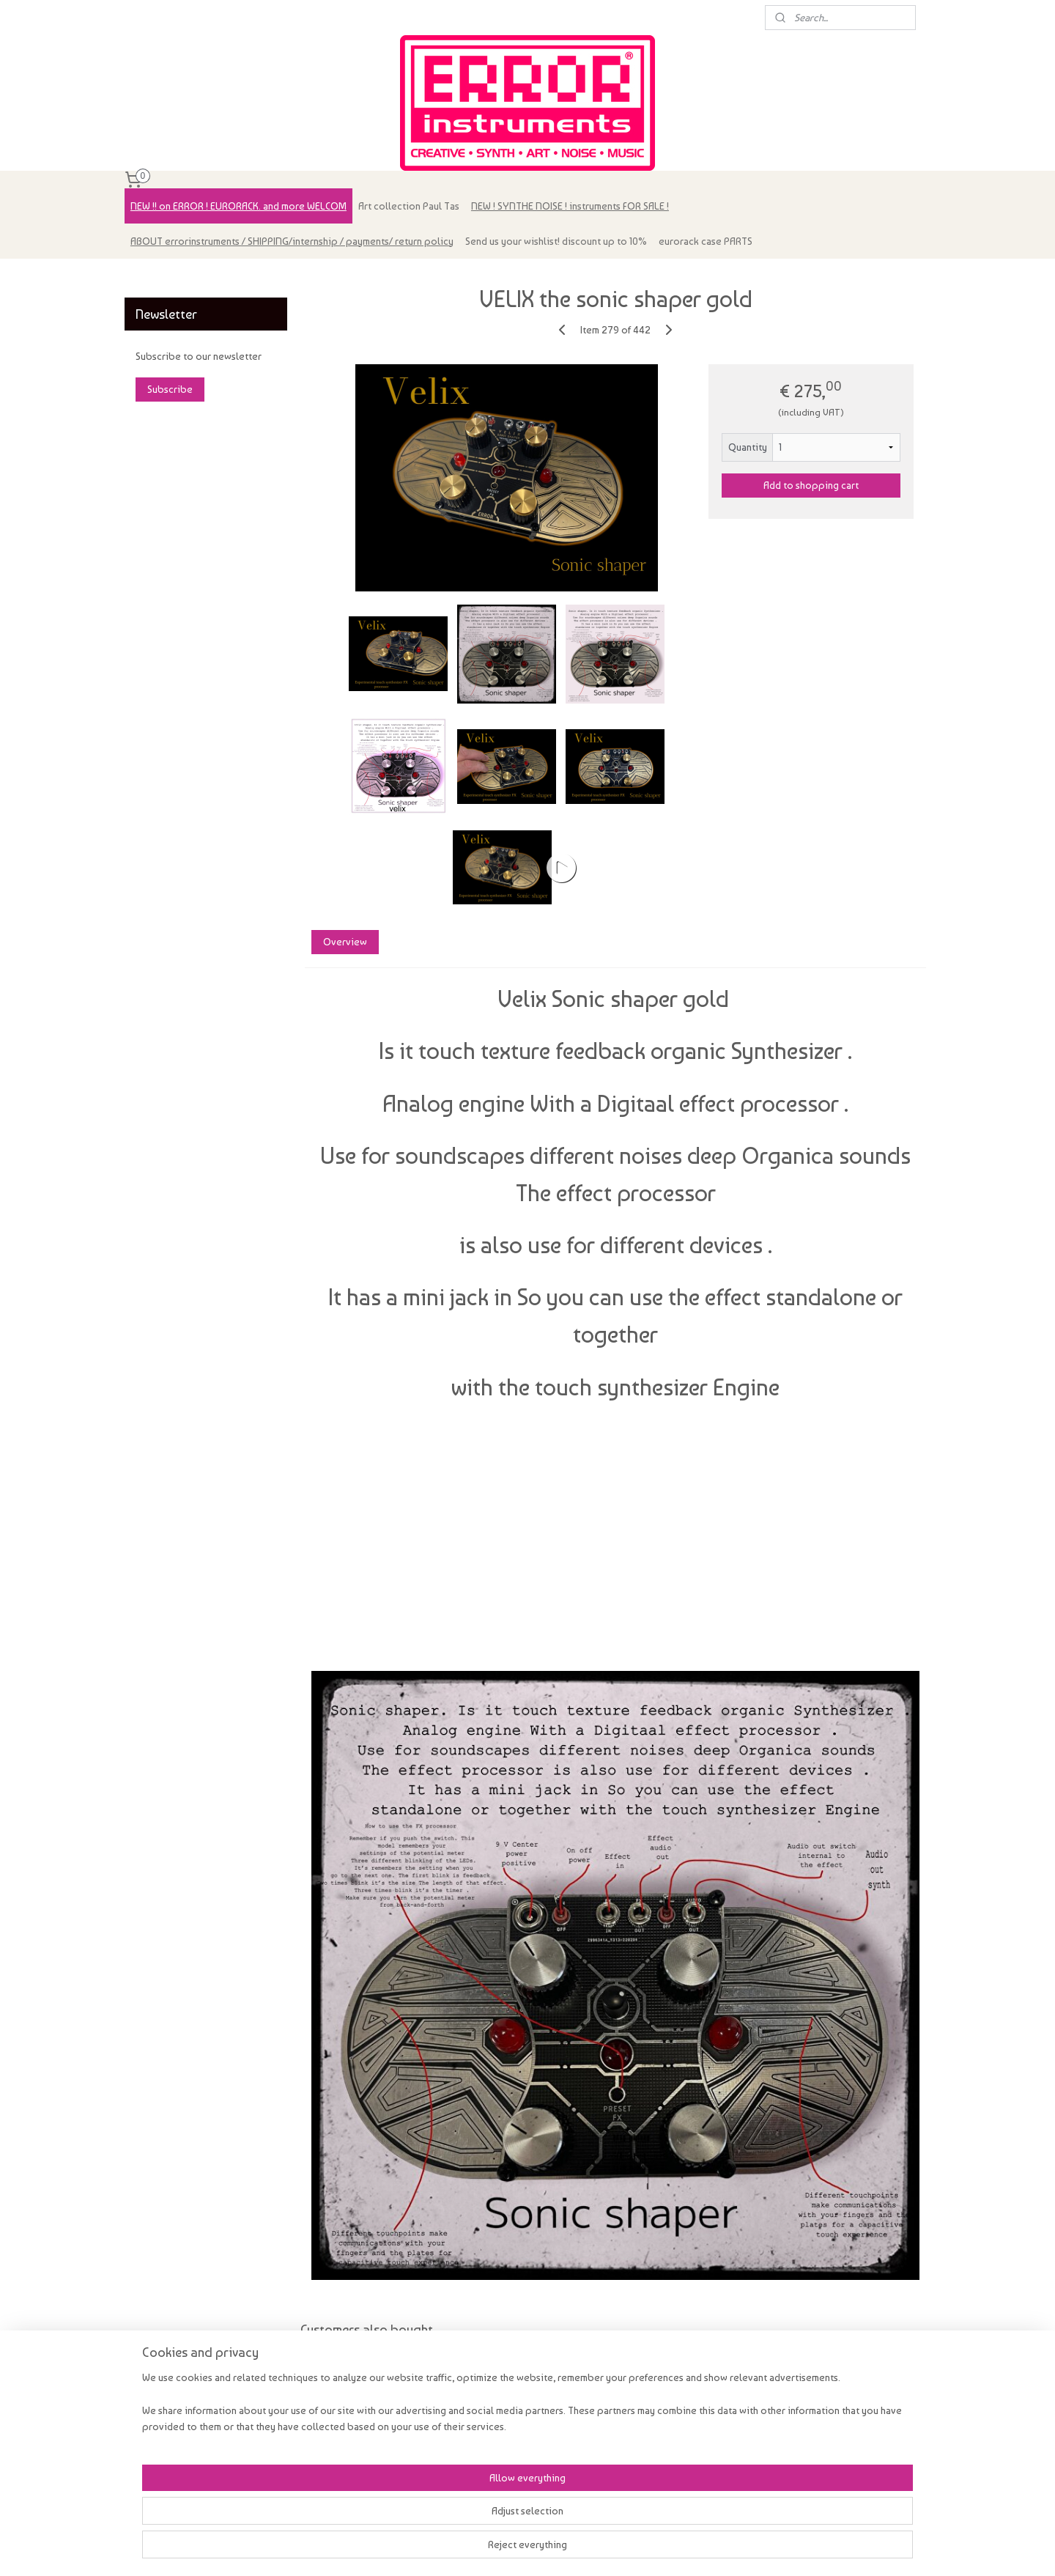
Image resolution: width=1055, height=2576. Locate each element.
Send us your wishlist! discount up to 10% (556, 241)
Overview (344, 942)
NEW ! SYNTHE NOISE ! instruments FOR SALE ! (570, 206)
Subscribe (170, 389)
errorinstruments (170, 277)
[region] (431, 2526)
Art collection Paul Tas (408, 206)
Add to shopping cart (811, 485)
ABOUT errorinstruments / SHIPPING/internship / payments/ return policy (292, 241)
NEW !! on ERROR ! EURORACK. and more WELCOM (238, 206)
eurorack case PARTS (705, 241)
